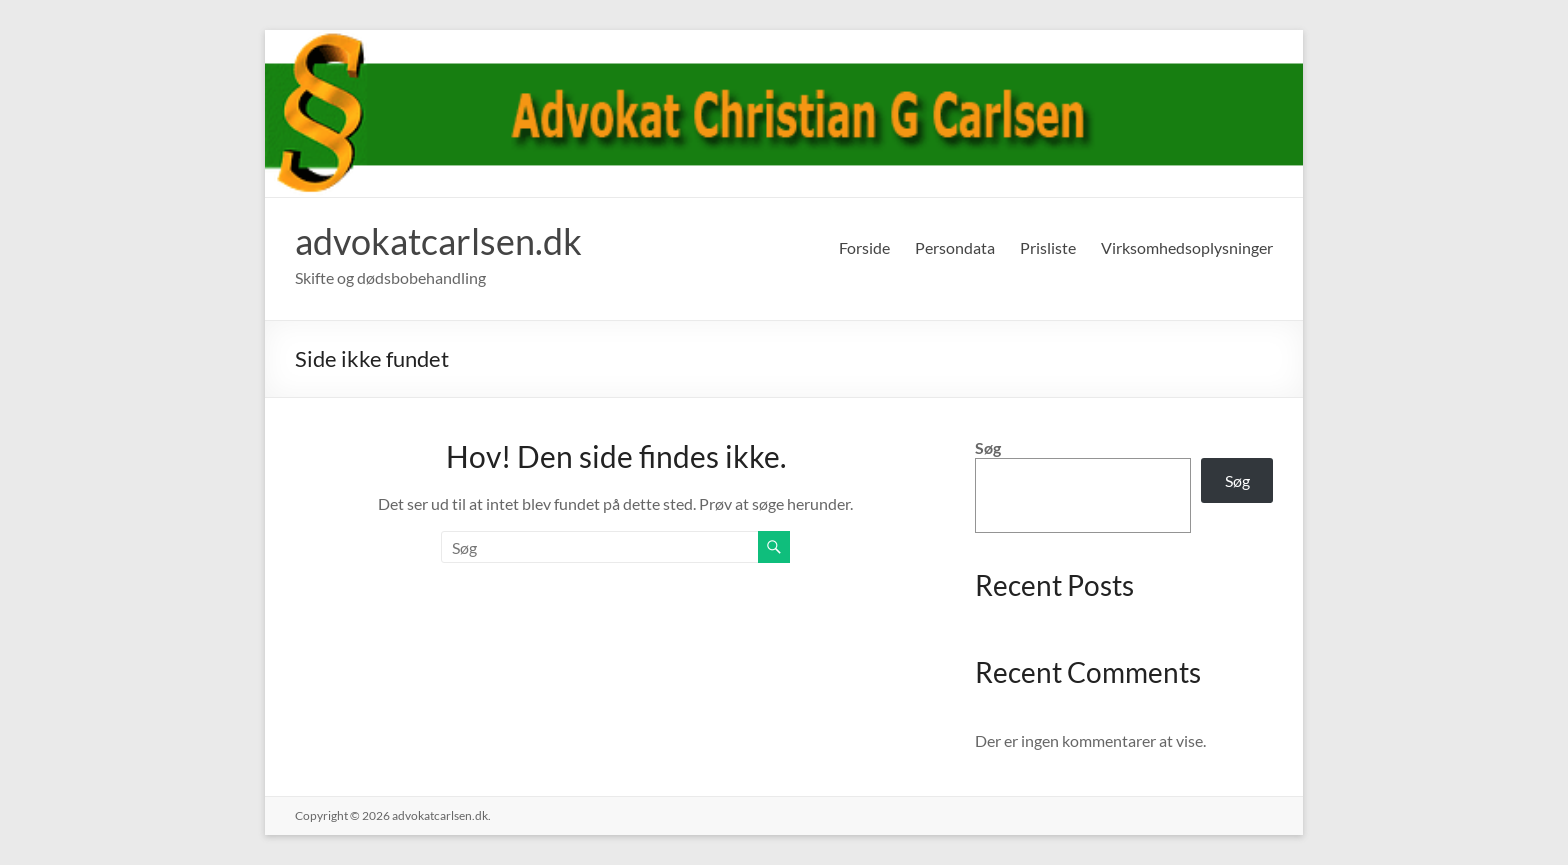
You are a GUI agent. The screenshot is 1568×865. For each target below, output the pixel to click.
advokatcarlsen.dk (438, 241)
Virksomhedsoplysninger (1187, 247)
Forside (864, 247)
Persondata (955, 247)
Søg (988, 447)
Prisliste (1048, 247)
